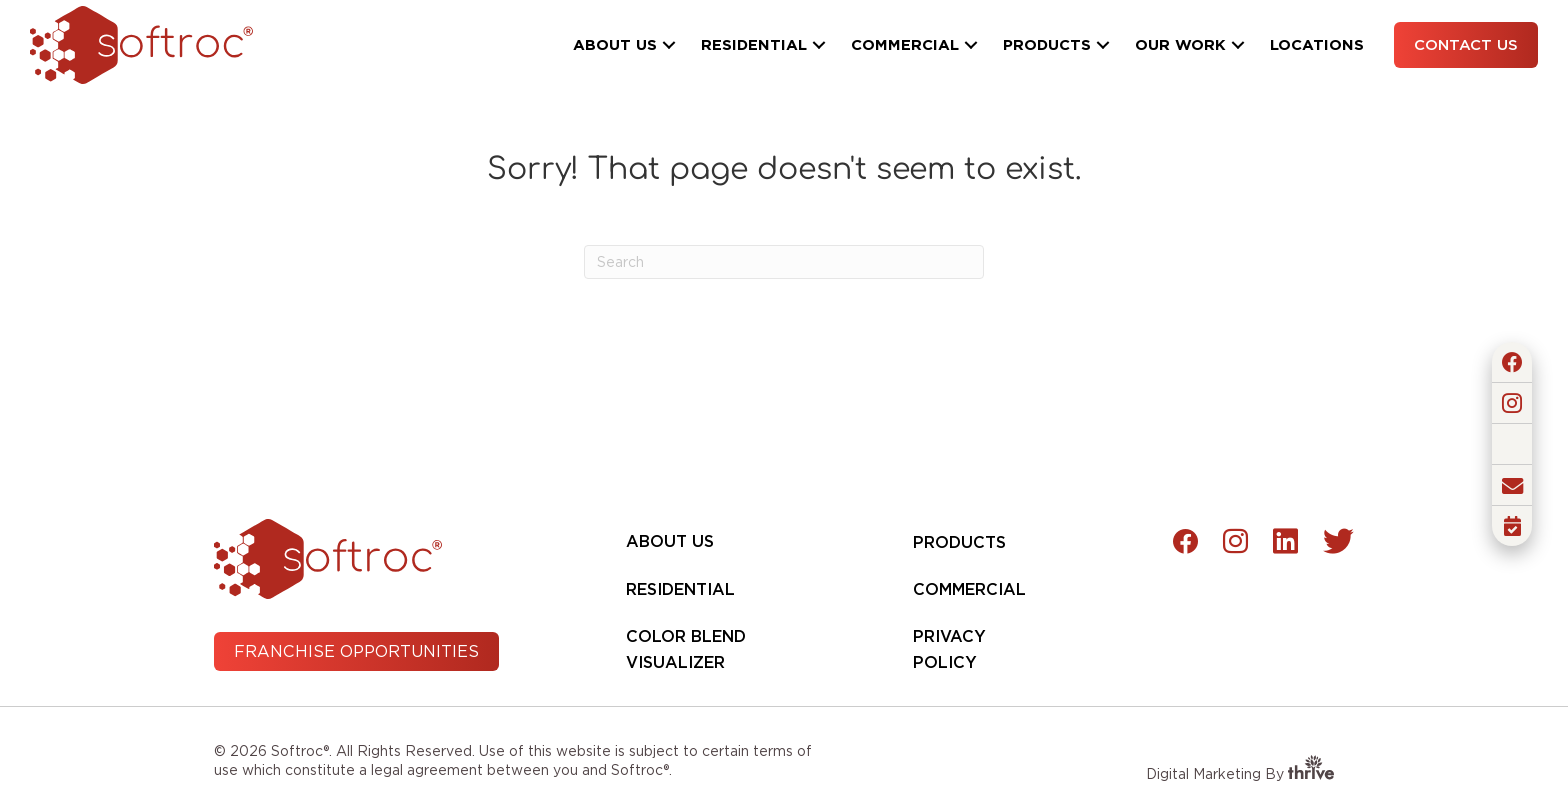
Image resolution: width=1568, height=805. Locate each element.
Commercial (969, 589)
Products (959, 542)
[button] (669, 45)
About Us (670, 541)
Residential (680, 589)
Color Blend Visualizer (686, 649)
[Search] (784, 262)
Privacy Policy (949, 649)
